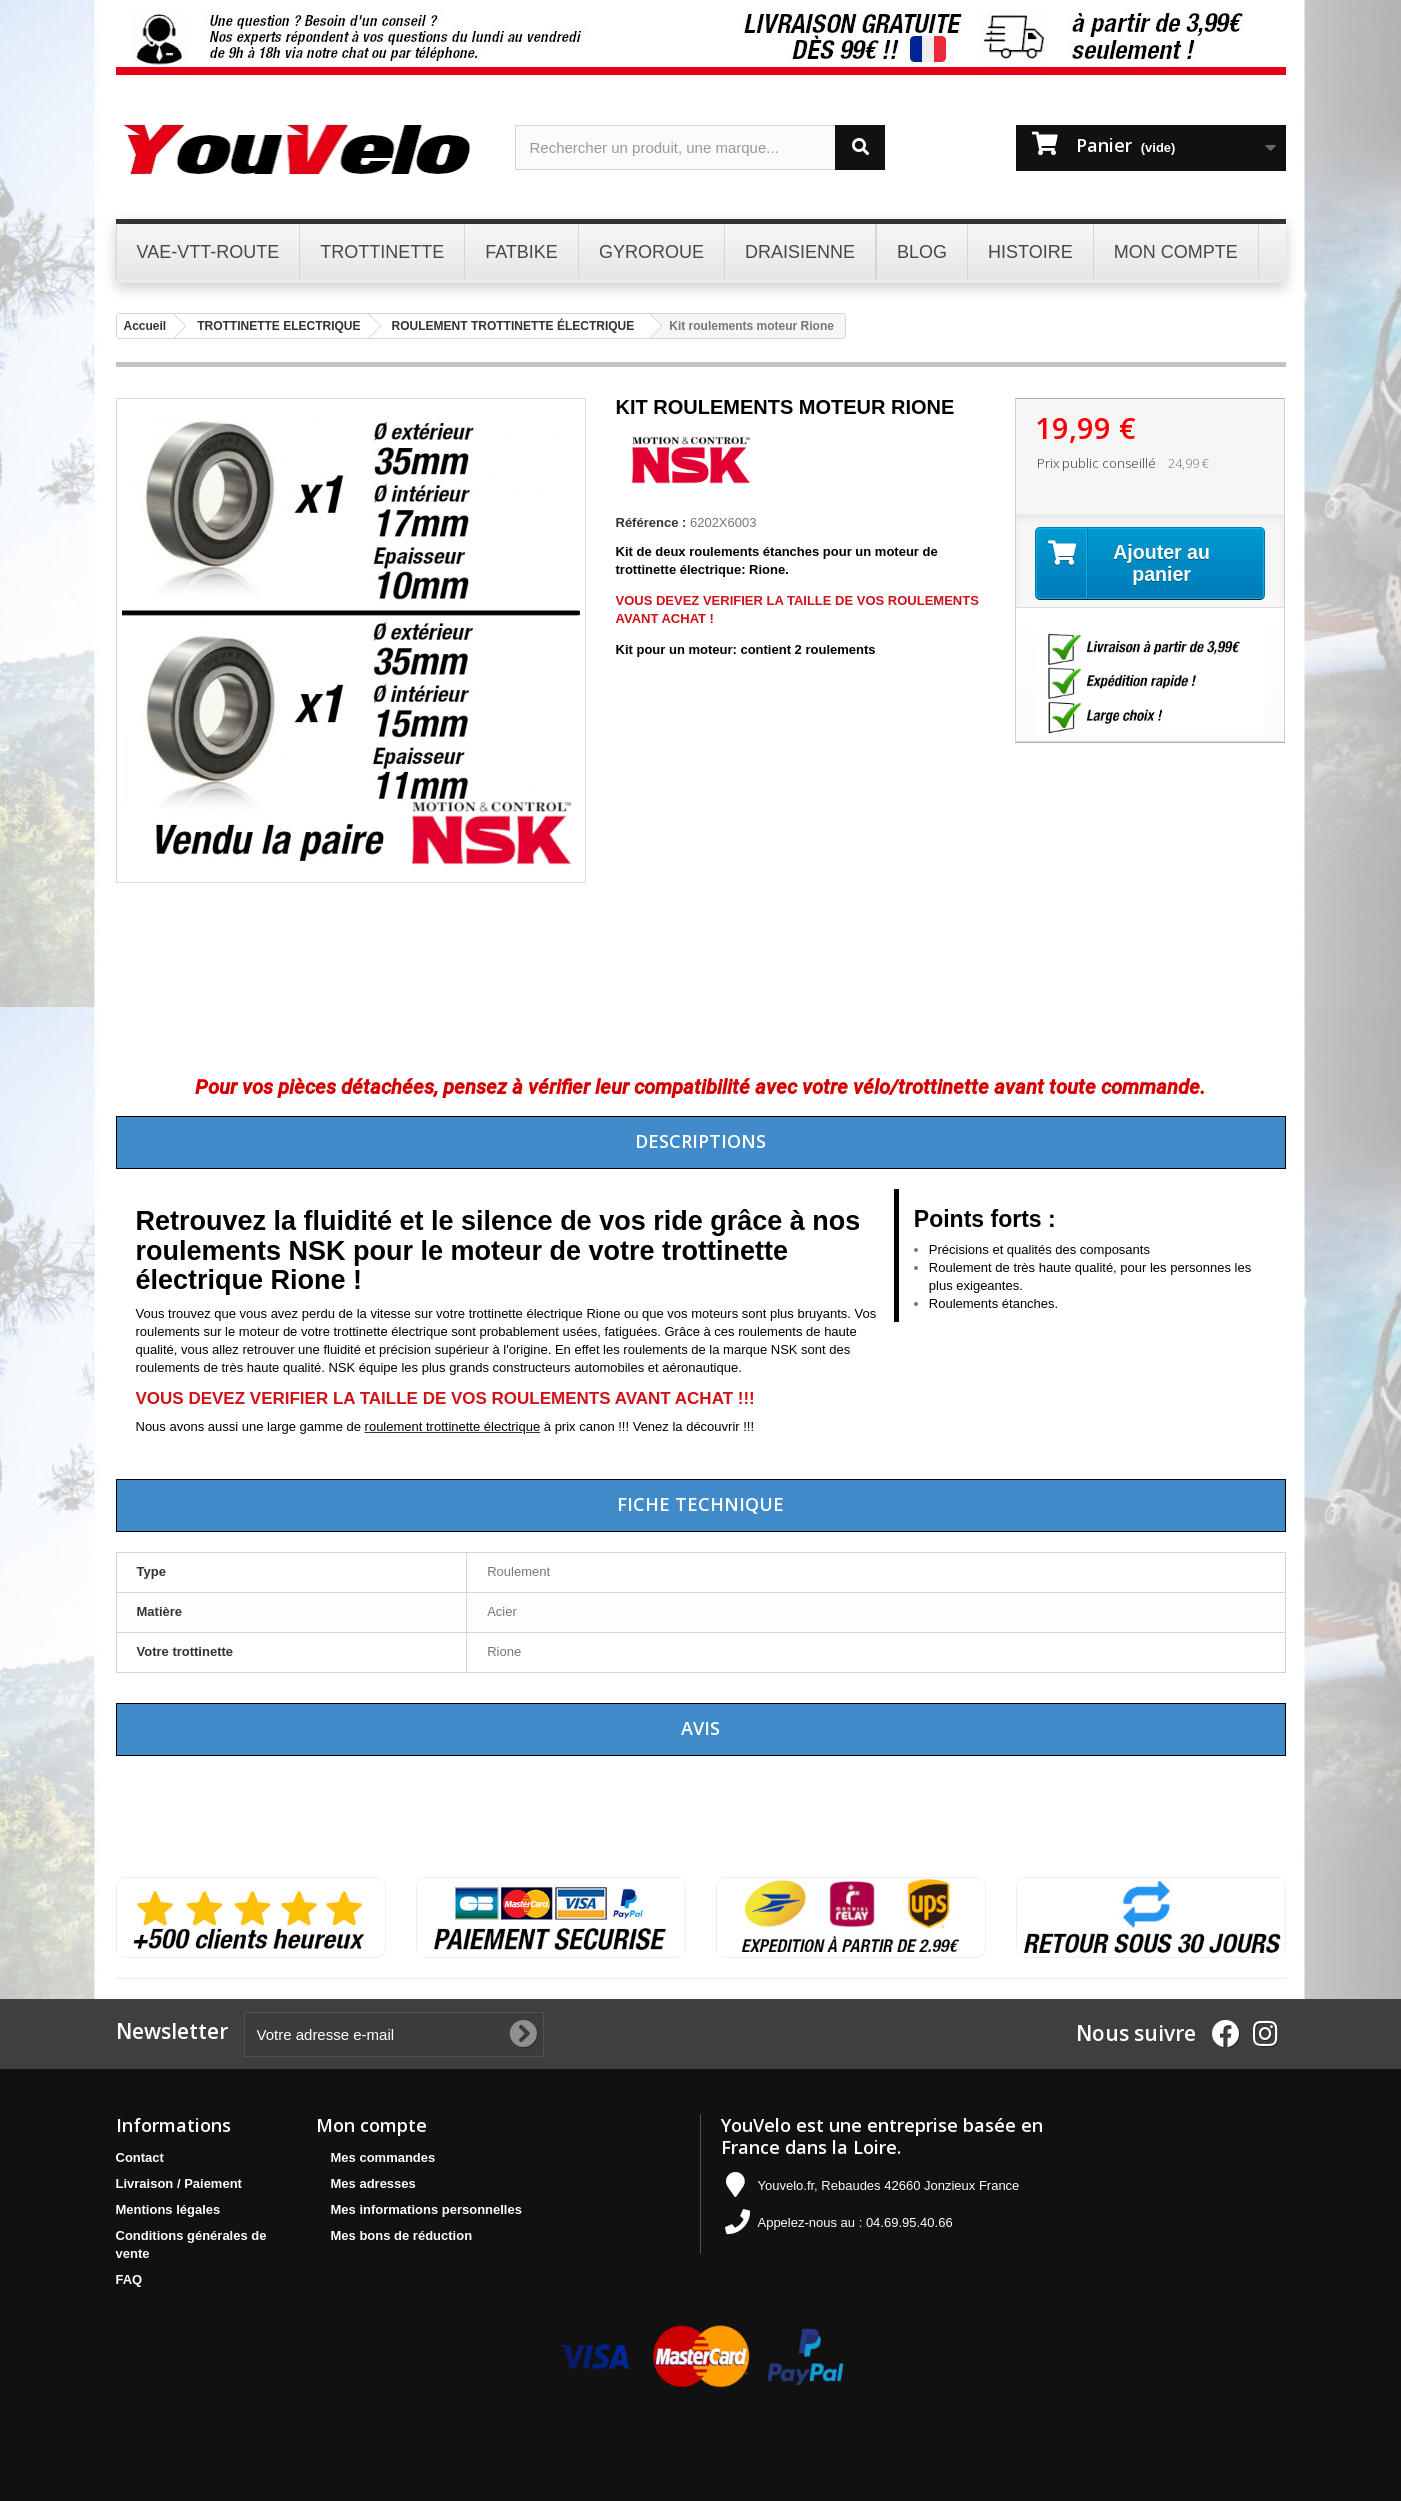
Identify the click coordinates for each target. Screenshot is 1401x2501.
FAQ (129, 2279)
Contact (140, 2157)
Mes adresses (373, 2183)
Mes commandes (383, 2157)
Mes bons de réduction (402, 2235)
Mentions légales (168, 2209)
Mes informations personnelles (426, 2209)
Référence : (651, 522)
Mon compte (371, 2125)
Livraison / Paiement (179, 2183)
